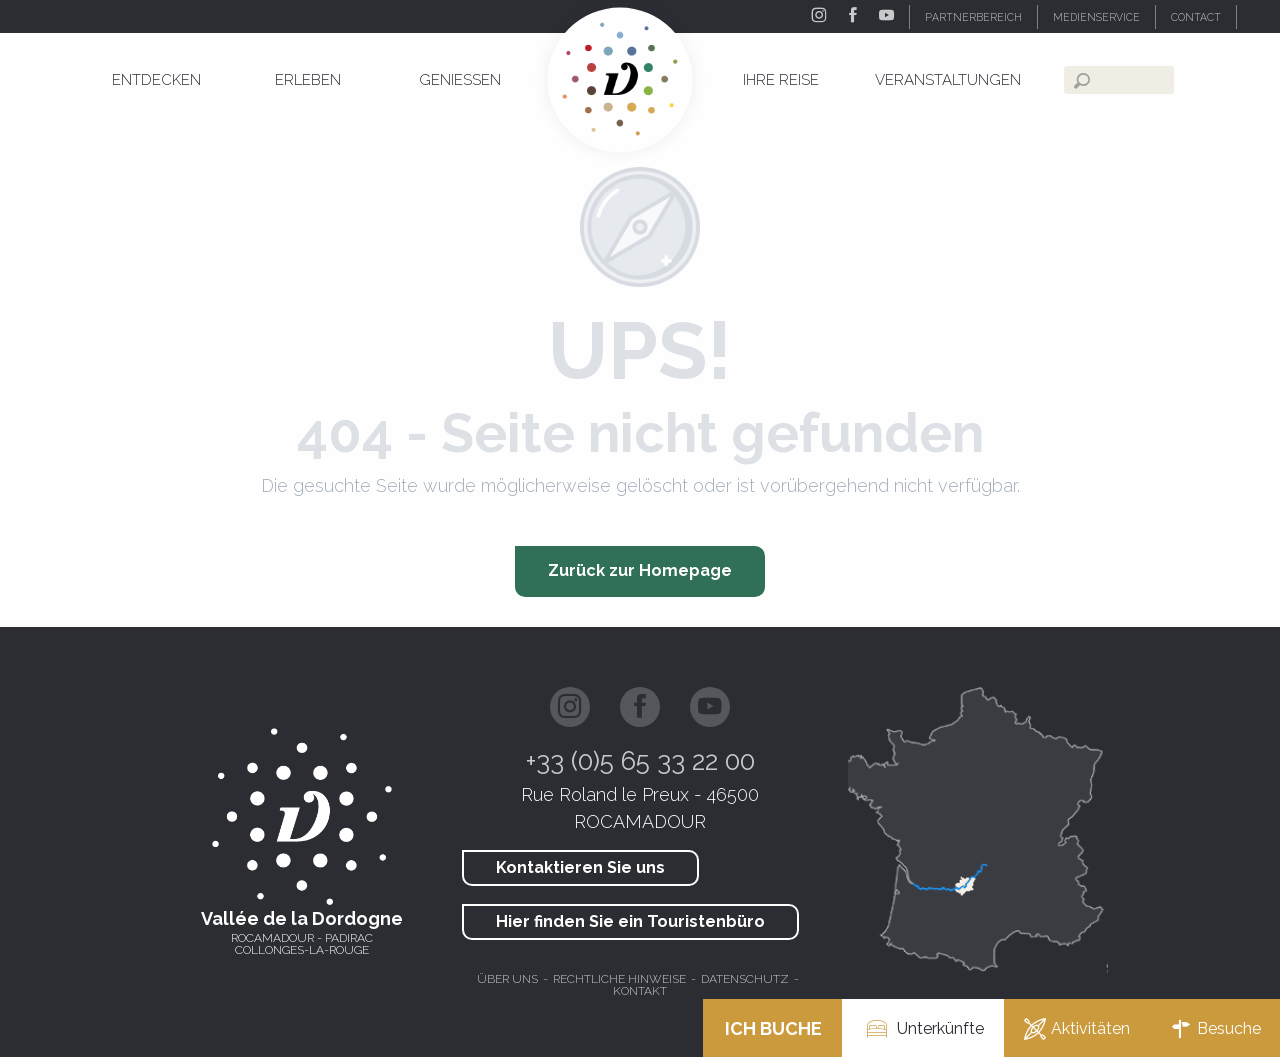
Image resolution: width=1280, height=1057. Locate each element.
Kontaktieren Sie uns (580, 867)
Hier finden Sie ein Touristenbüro (630, 921)
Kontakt (640, 991)
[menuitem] (157, 80)
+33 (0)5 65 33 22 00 (640, 761)
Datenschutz (745, 979)
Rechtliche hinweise (619, 979)
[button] (1258, 16)
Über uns (507, 979)
